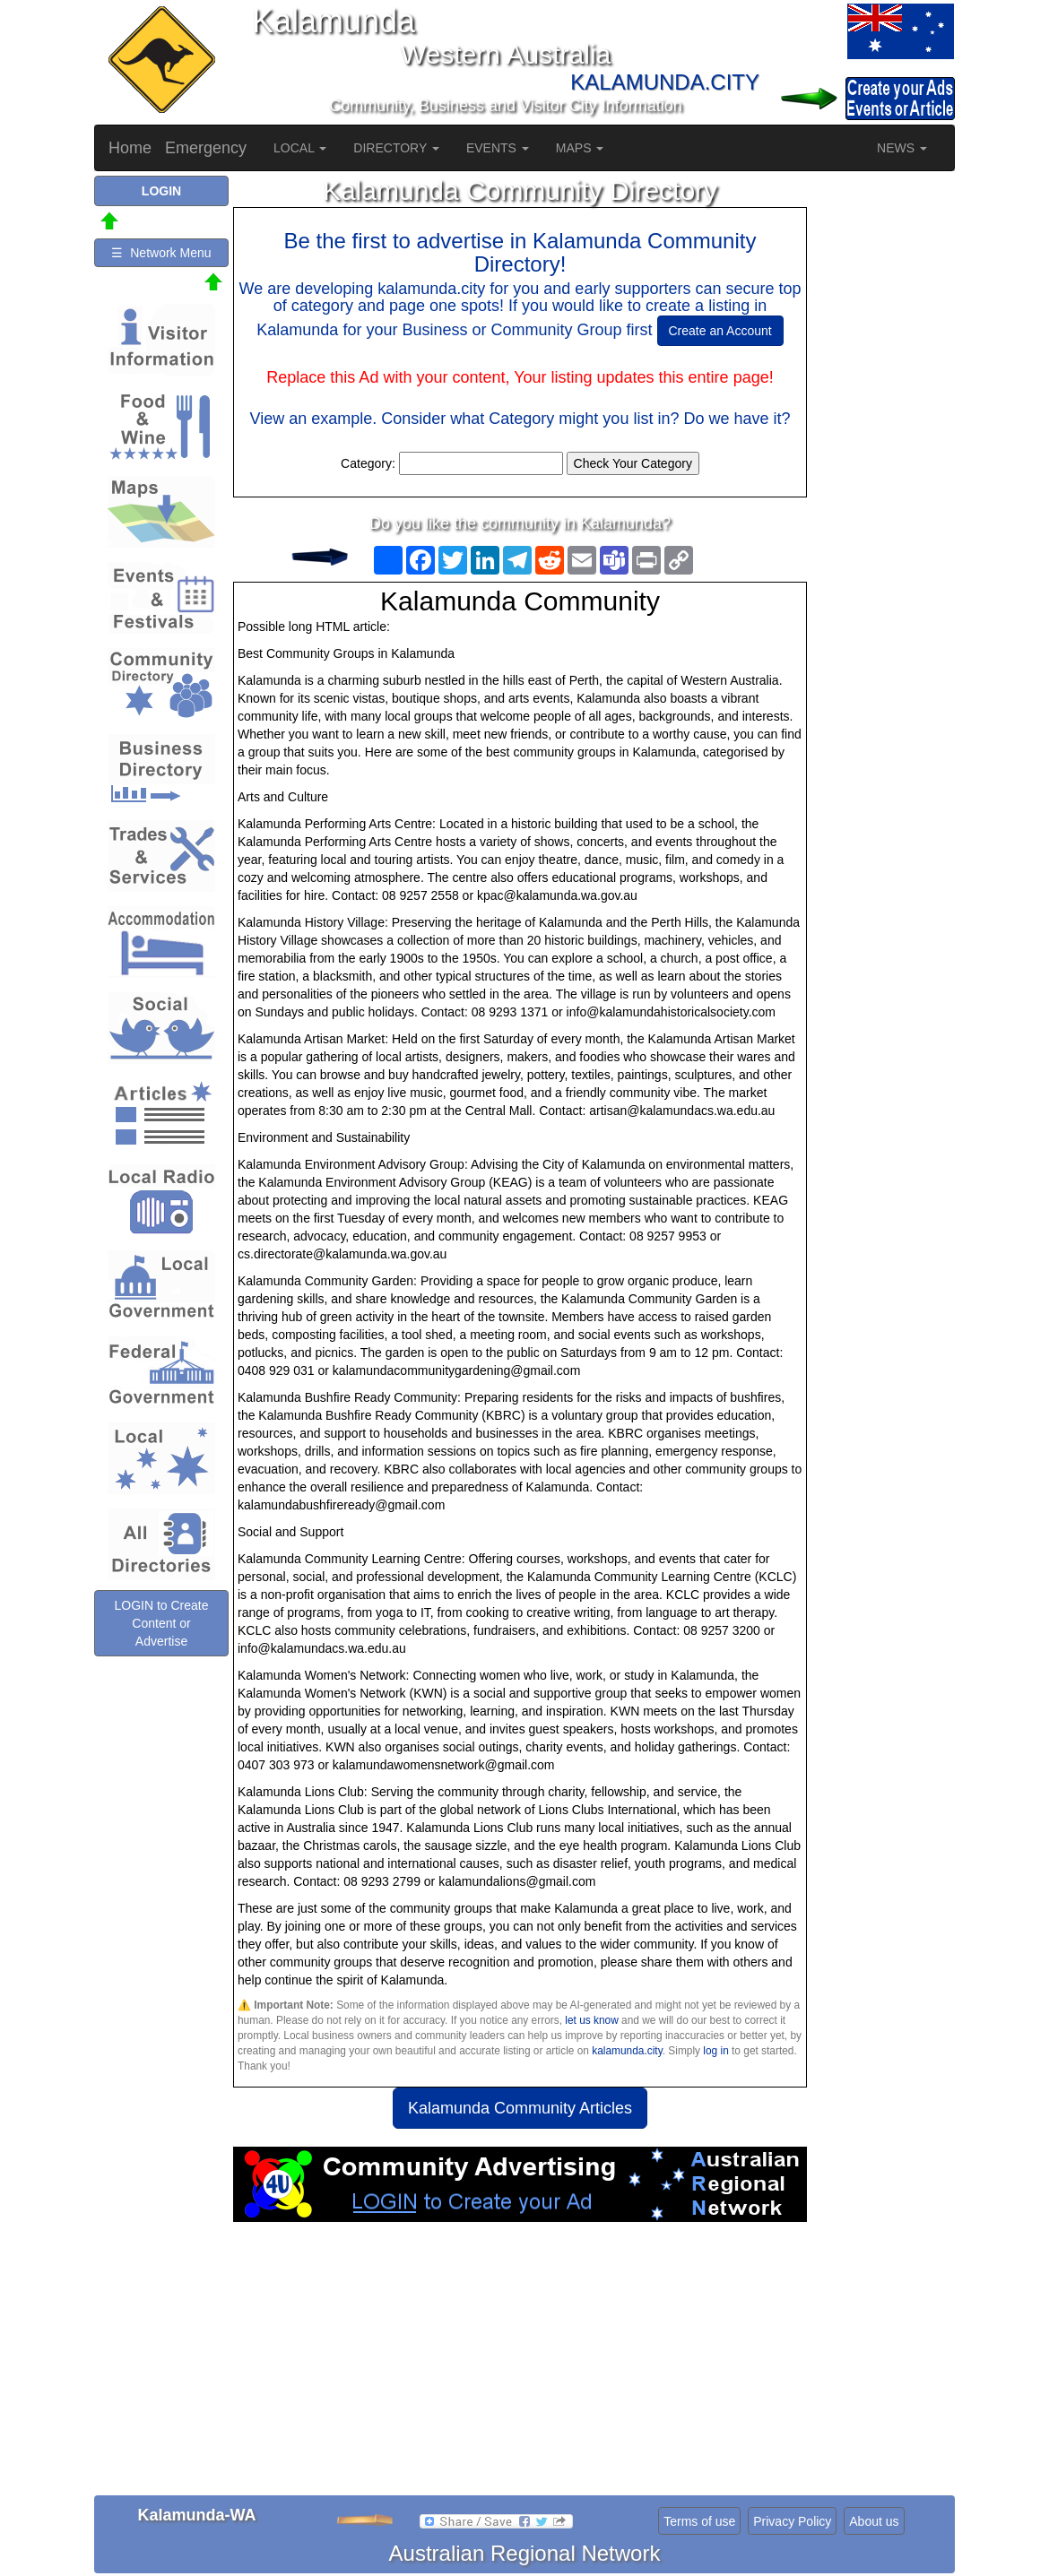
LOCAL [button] (299, 148)
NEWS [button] (902, 148)
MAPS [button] (580, 148)
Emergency (206, 148)
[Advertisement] (520, 2365)
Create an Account (720, 331)
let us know (591, 2020)
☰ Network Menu (161, 253)
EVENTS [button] (497, 148)
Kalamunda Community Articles (520, 2108)
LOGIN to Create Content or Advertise (161, 1623)
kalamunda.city (627, 2050)
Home (130, 148)
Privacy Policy (792, 2521)
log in (715, 2050)
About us (873, 2521)
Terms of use (699, 2521)
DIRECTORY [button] (396, 148)
